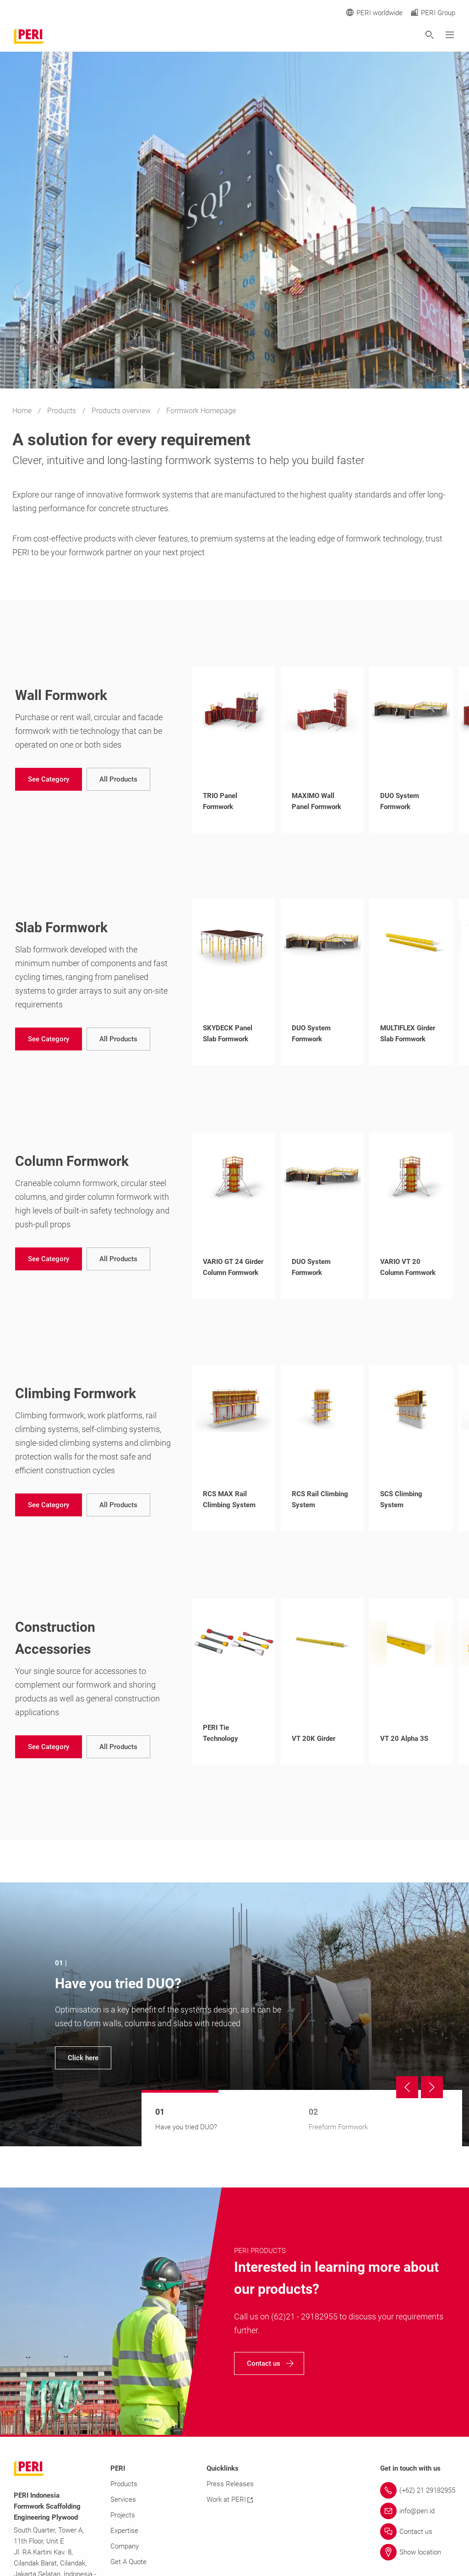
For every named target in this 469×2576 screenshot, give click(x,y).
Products (62, 410)
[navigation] (48, 779)
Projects (122, 2515)
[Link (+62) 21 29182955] (417, 2490)
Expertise (124, 2531)
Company (124, 2546)
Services (123, 2499)
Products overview (122, 410)
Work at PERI (230, 2499)
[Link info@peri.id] (417, 2511)
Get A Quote (128, 2562)
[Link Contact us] (417, 2531)
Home (22, 410)
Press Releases (230, 2484)
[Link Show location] (417, 2552)
